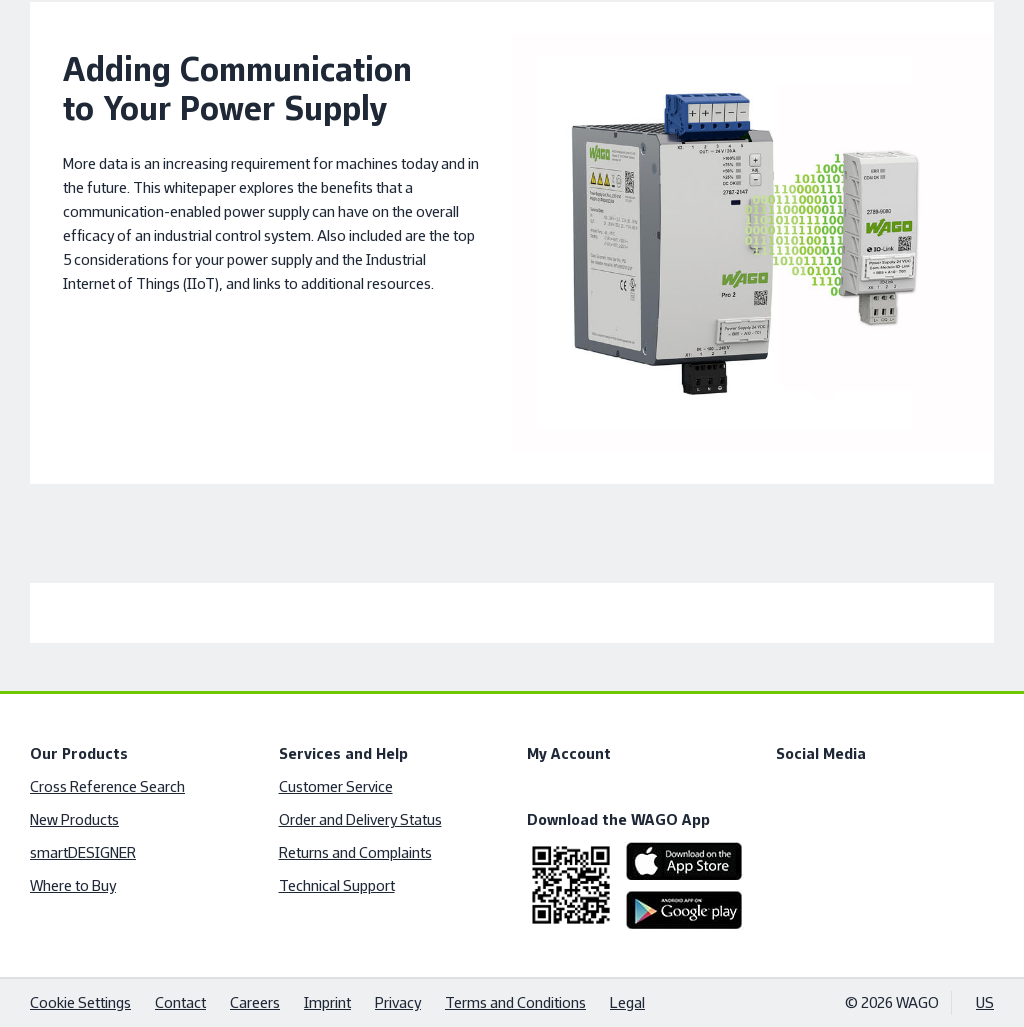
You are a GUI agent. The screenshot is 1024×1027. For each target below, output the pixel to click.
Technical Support (337, 885)
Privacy (398, 1002)
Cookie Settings (80, 1002)
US (985, 1002)
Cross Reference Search (107, 786)
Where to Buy (73, 885)
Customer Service (336, 786)
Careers (255, 1002)
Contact (180, 1002)
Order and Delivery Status (360, 819)
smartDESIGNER (83, 852)
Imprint (327, 1002)
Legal (627, 1002)
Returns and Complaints (355, 852)
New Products (74, 819)
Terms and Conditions (515, 1002)
